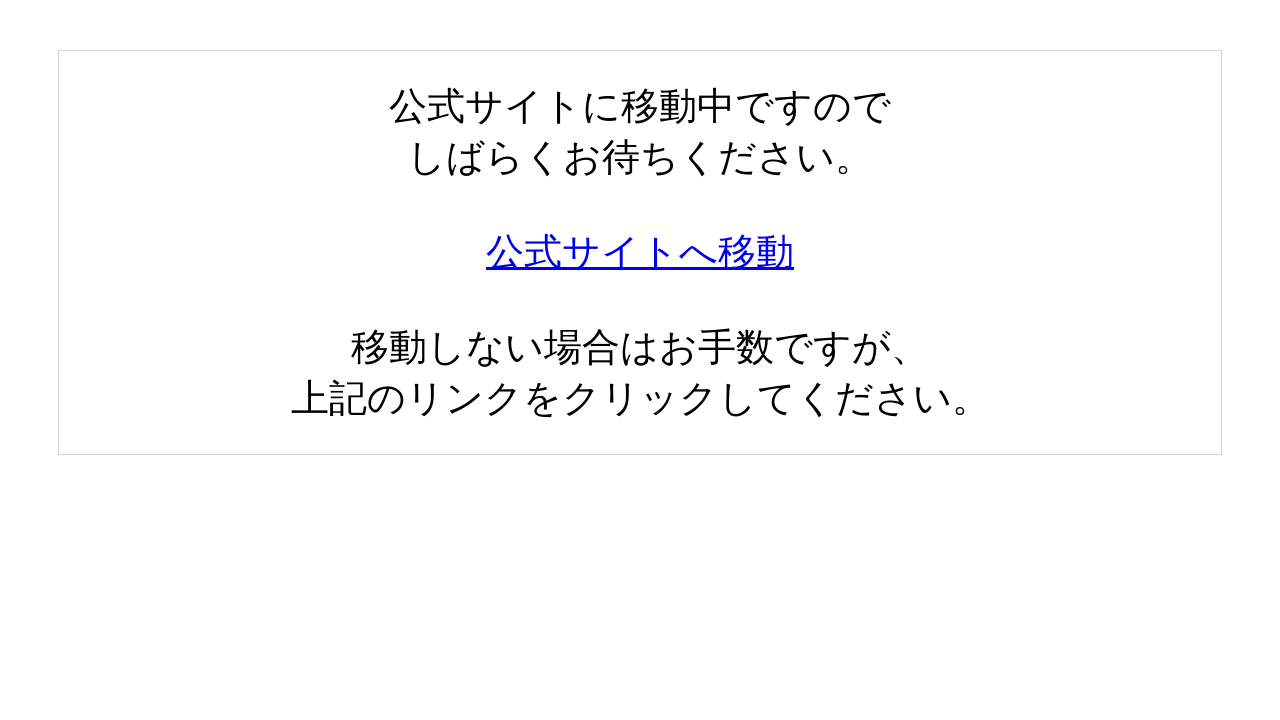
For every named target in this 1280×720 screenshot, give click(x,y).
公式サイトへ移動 (640, 252)
